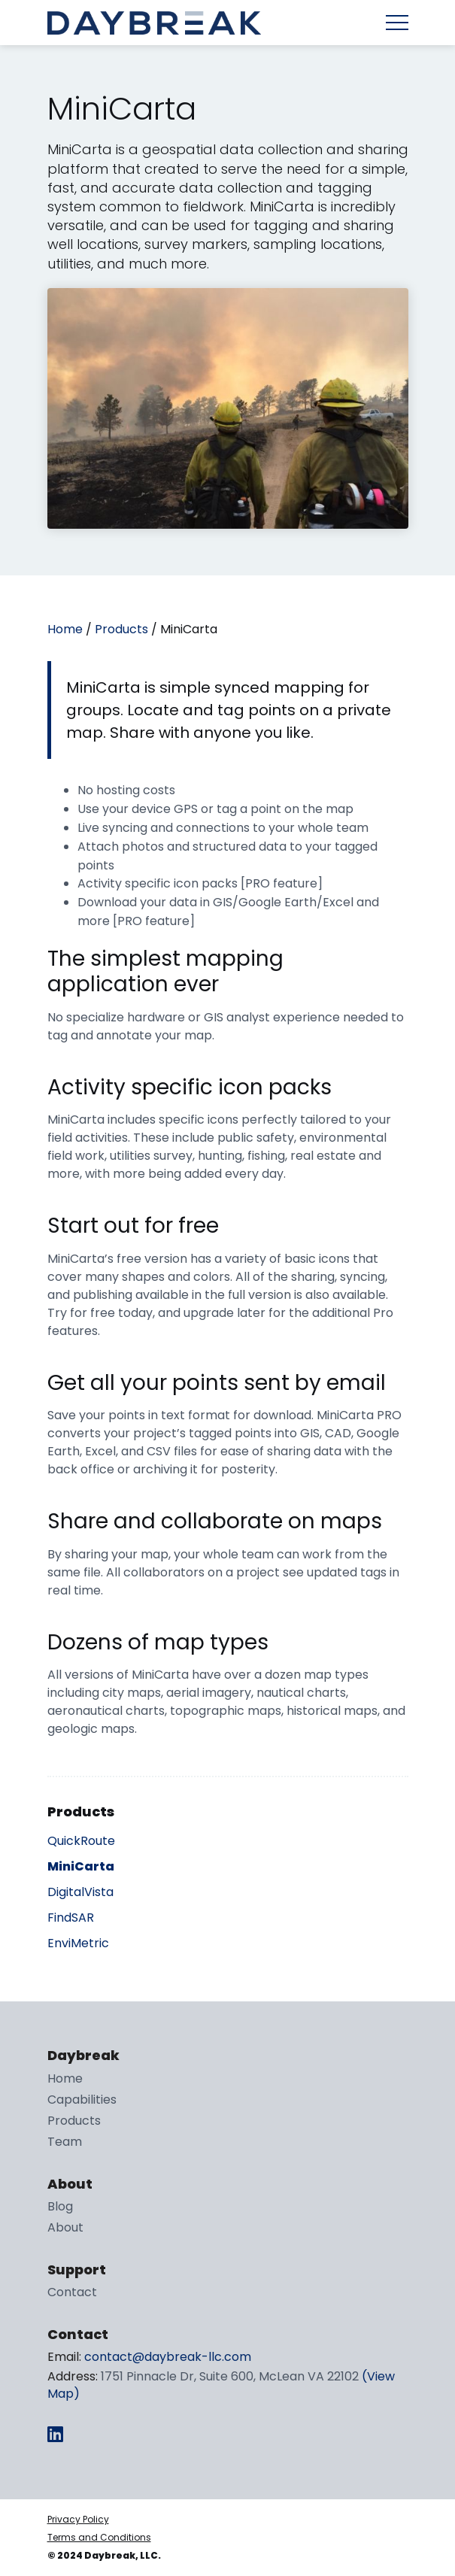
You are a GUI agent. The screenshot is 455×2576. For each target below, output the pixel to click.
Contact (72, 2292)
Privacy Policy (78, 2519)
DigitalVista (80, 1892)
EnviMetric (78, 1943)
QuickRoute (81, 1840)
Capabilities (82, 2099)
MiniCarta (80, 1866)
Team (64, 2141)
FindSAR (70, 1917)
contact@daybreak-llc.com (167, 2356)
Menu (397, 22)
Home (65, 629)
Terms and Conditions (99, 2537)
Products (121, 629)
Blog (60, 2206)
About (65, 2227)
